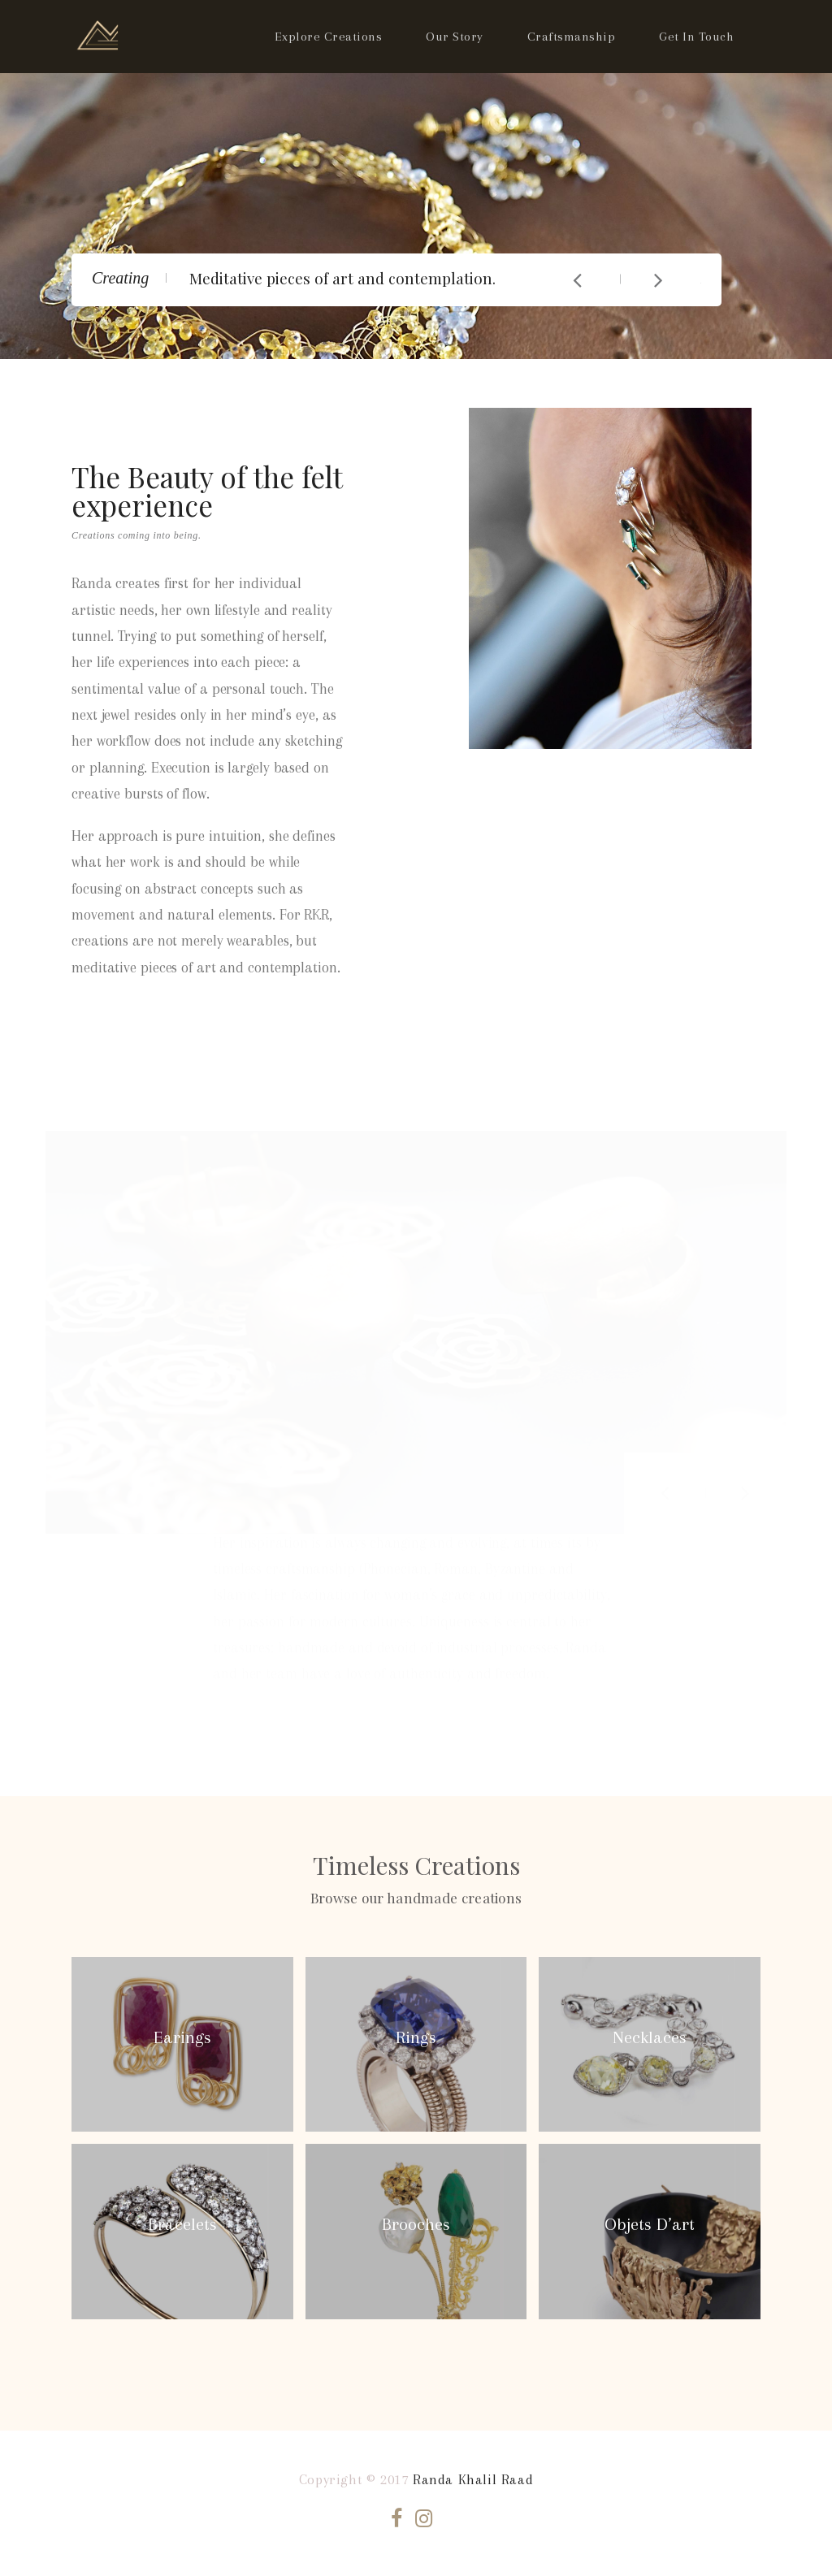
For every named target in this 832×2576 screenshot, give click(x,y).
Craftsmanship (571, 36)
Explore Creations (329, 36)
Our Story (454, 36)
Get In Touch (696, 36)
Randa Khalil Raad (473, 2479)
